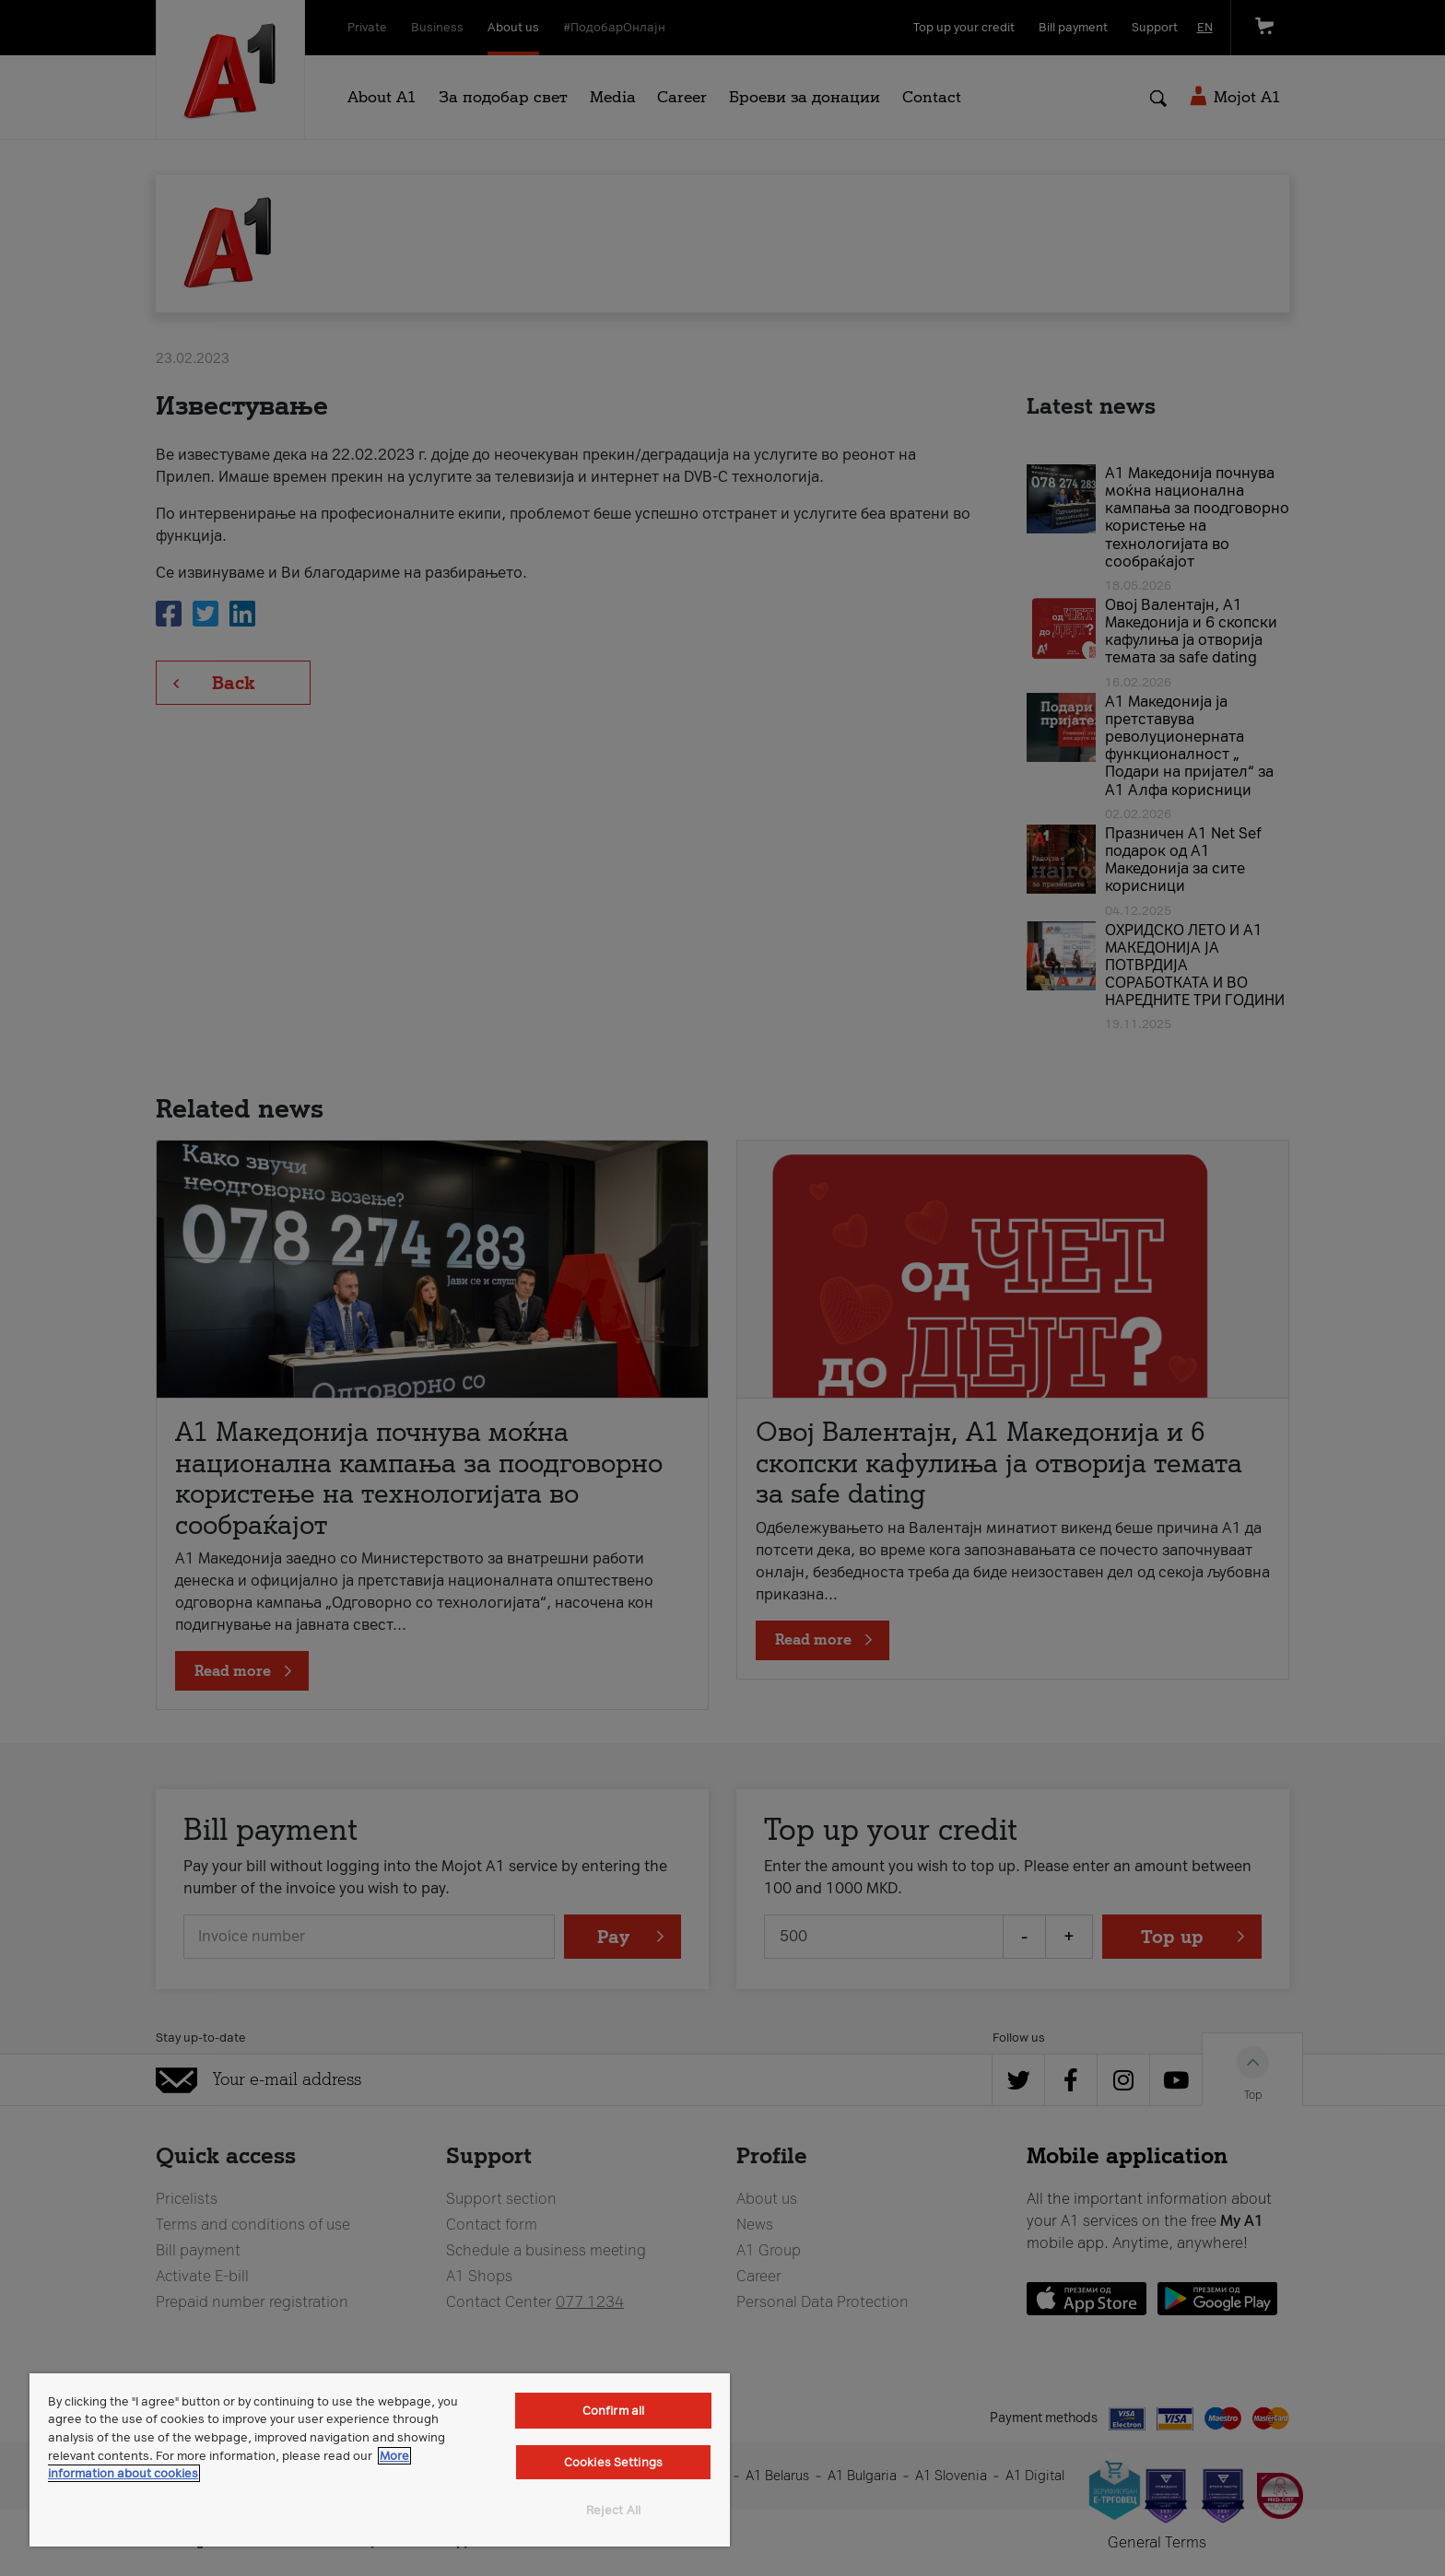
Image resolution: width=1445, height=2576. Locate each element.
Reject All (613, 2510)
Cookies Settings (613, 2462)
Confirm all (613, 2411)
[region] (379, 2460)
